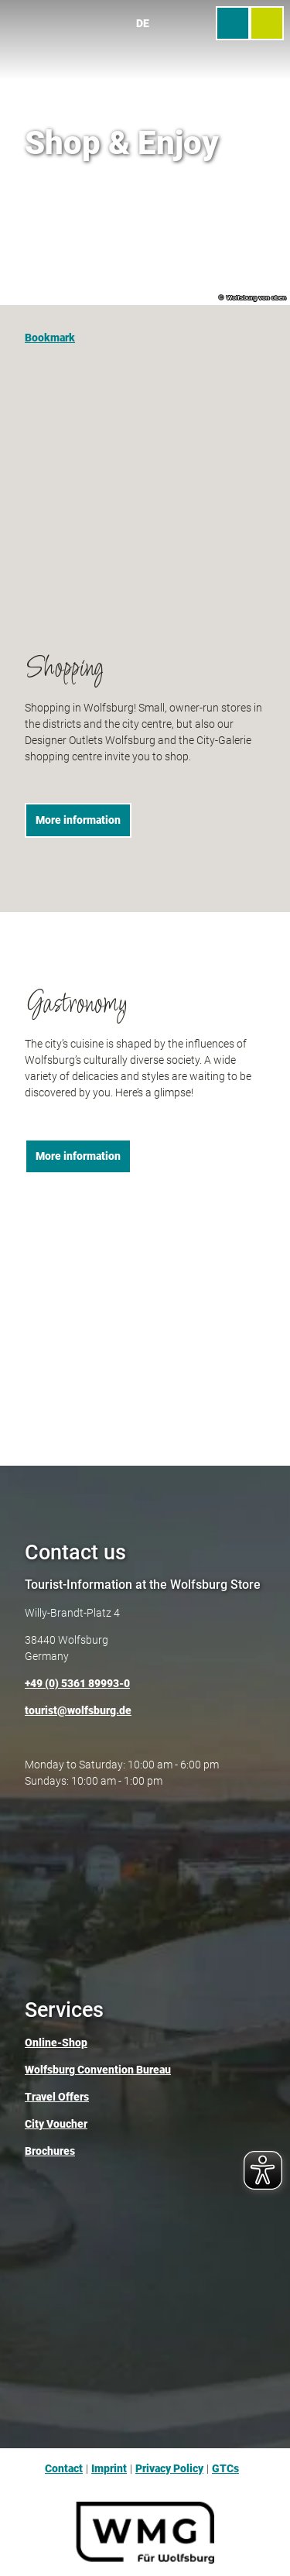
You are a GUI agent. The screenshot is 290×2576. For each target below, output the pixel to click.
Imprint (109, 2468)
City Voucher (56, 2124)
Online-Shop (56, 2043)
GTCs (225, 2468)
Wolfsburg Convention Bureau (98, 2070)
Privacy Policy (169, 2468)
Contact (64, 2468)
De (142, 23)
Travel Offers (57, 2097)
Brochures (50, 2152)
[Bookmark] (50, 331)
